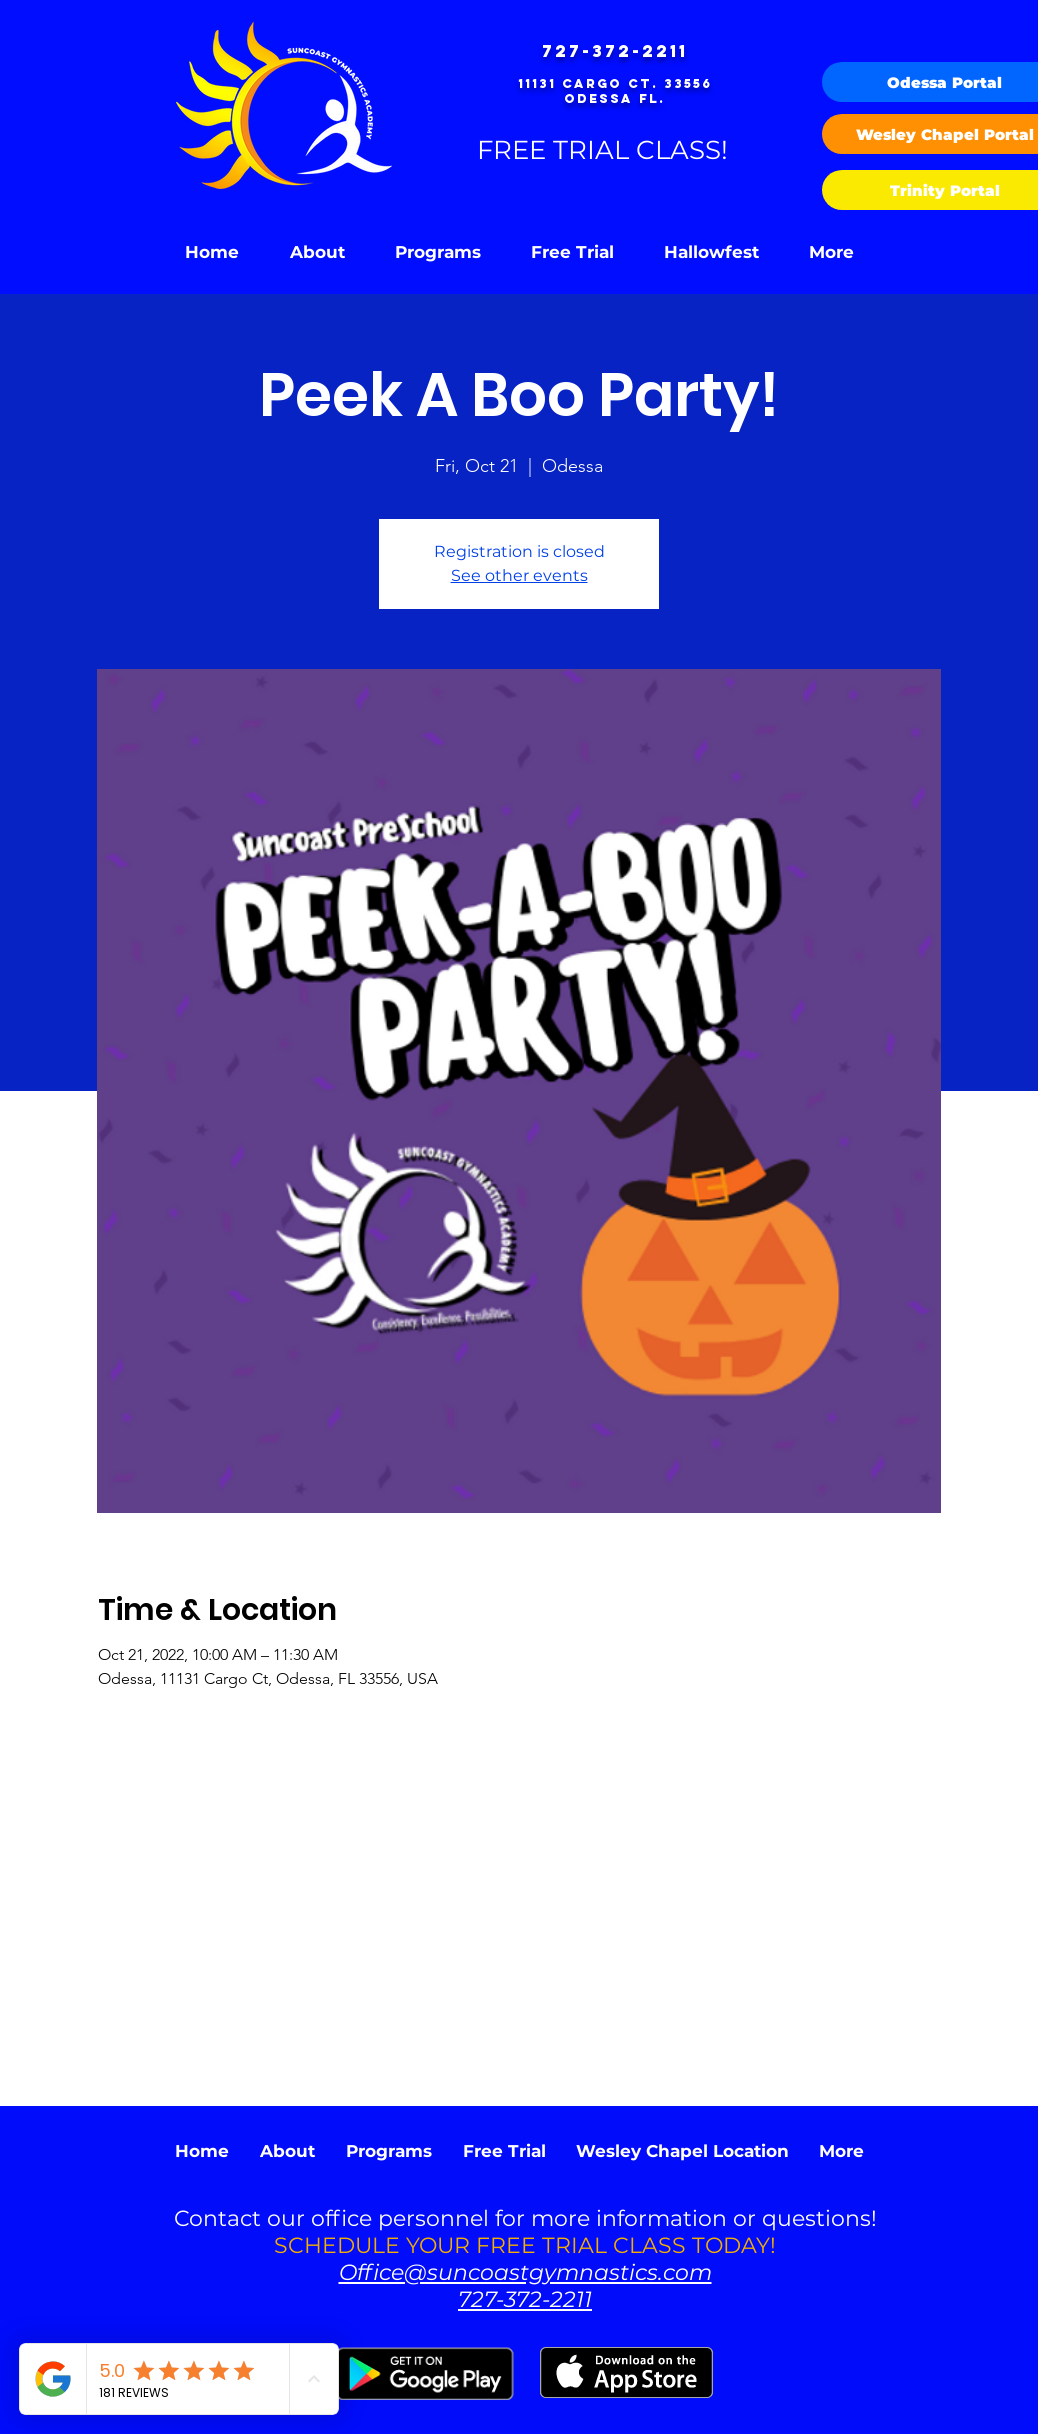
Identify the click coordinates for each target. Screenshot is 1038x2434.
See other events (519, 575)
